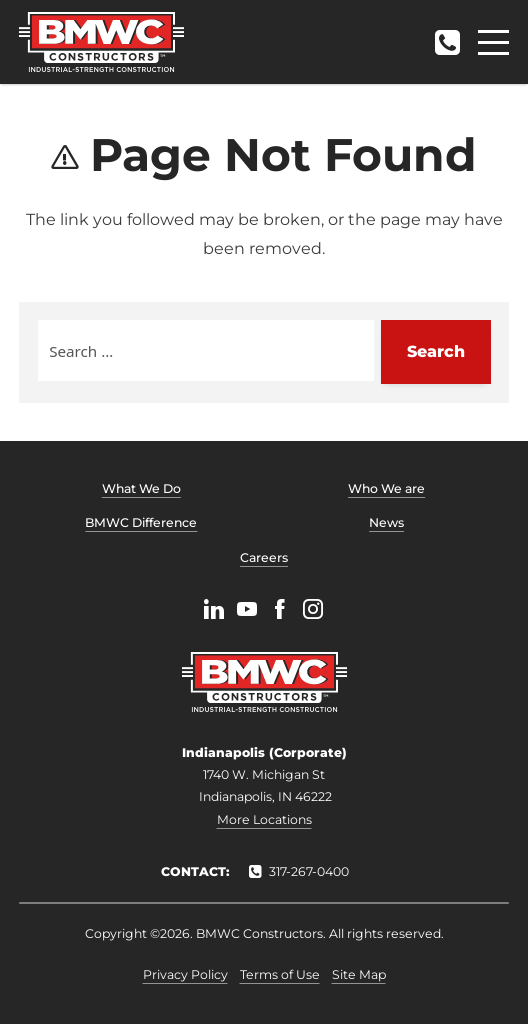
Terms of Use (280, 974)
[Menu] (493, 42)
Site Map (359, 974)
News (386, 522)
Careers (264, 557)
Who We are (386, 488)
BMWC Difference (141, 522)
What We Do (141, 488)
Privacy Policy (185, 974)
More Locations (264, 819)
